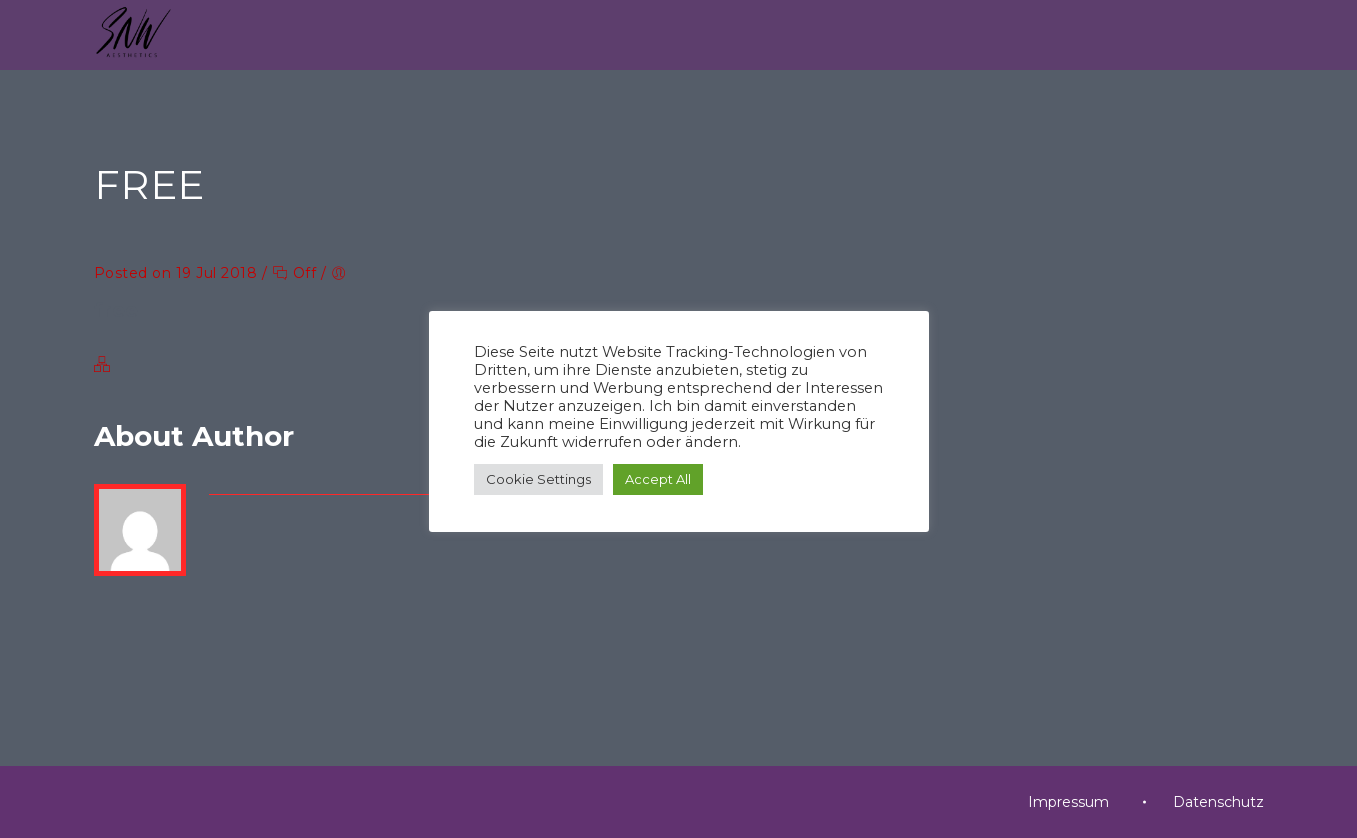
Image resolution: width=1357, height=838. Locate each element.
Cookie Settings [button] (538, 479)
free (116, 310)
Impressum (1068, 802)
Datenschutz (1218, 802)
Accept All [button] (658, 479)
